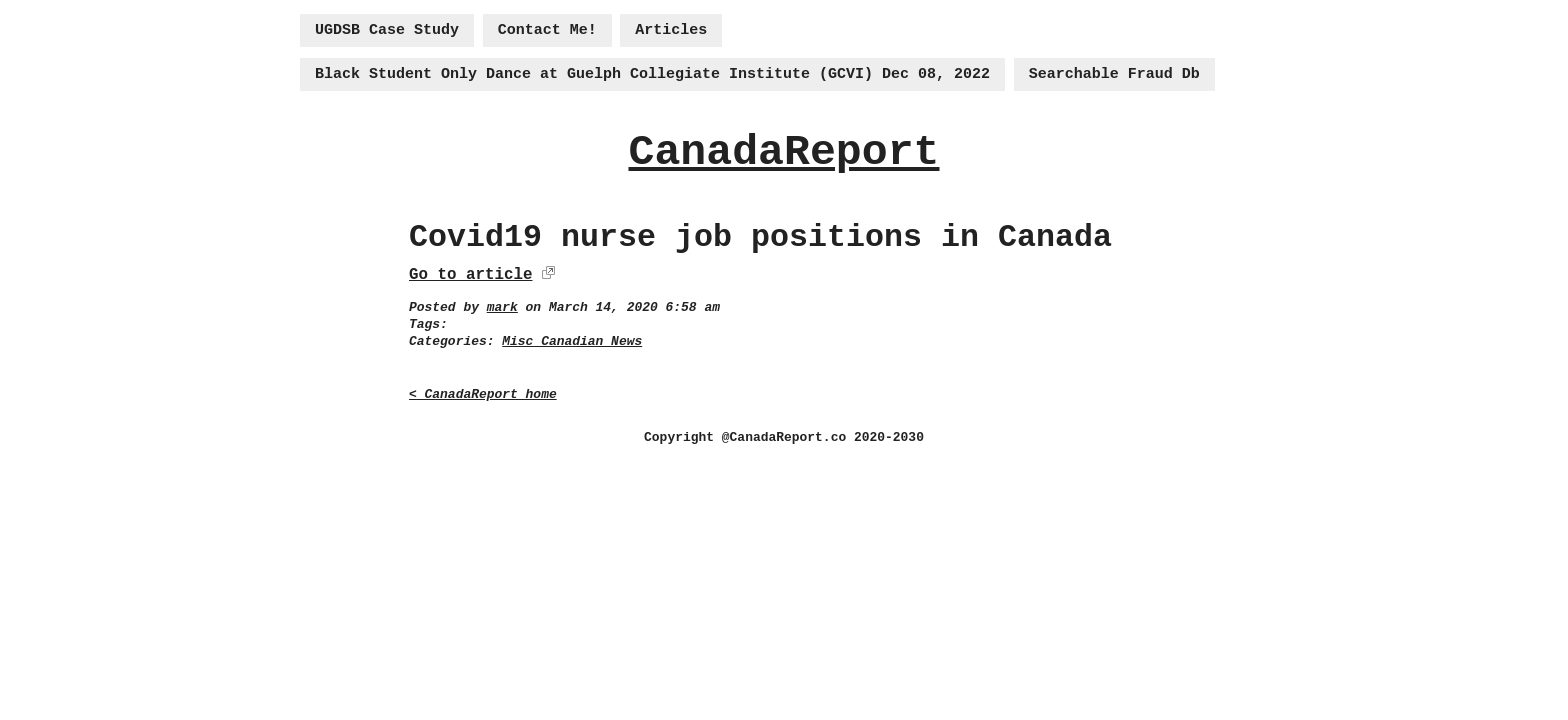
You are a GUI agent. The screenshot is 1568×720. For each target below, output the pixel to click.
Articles (671, 30)
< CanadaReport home (483, 394)
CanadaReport (783, 152)
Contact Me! (547, 30)
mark (502, 307)
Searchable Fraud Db (1114, 74)
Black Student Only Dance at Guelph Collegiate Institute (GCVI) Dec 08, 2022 (652, 74)
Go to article (470, 275)
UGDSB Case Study (387, 30)
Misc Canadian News (572, 341)
